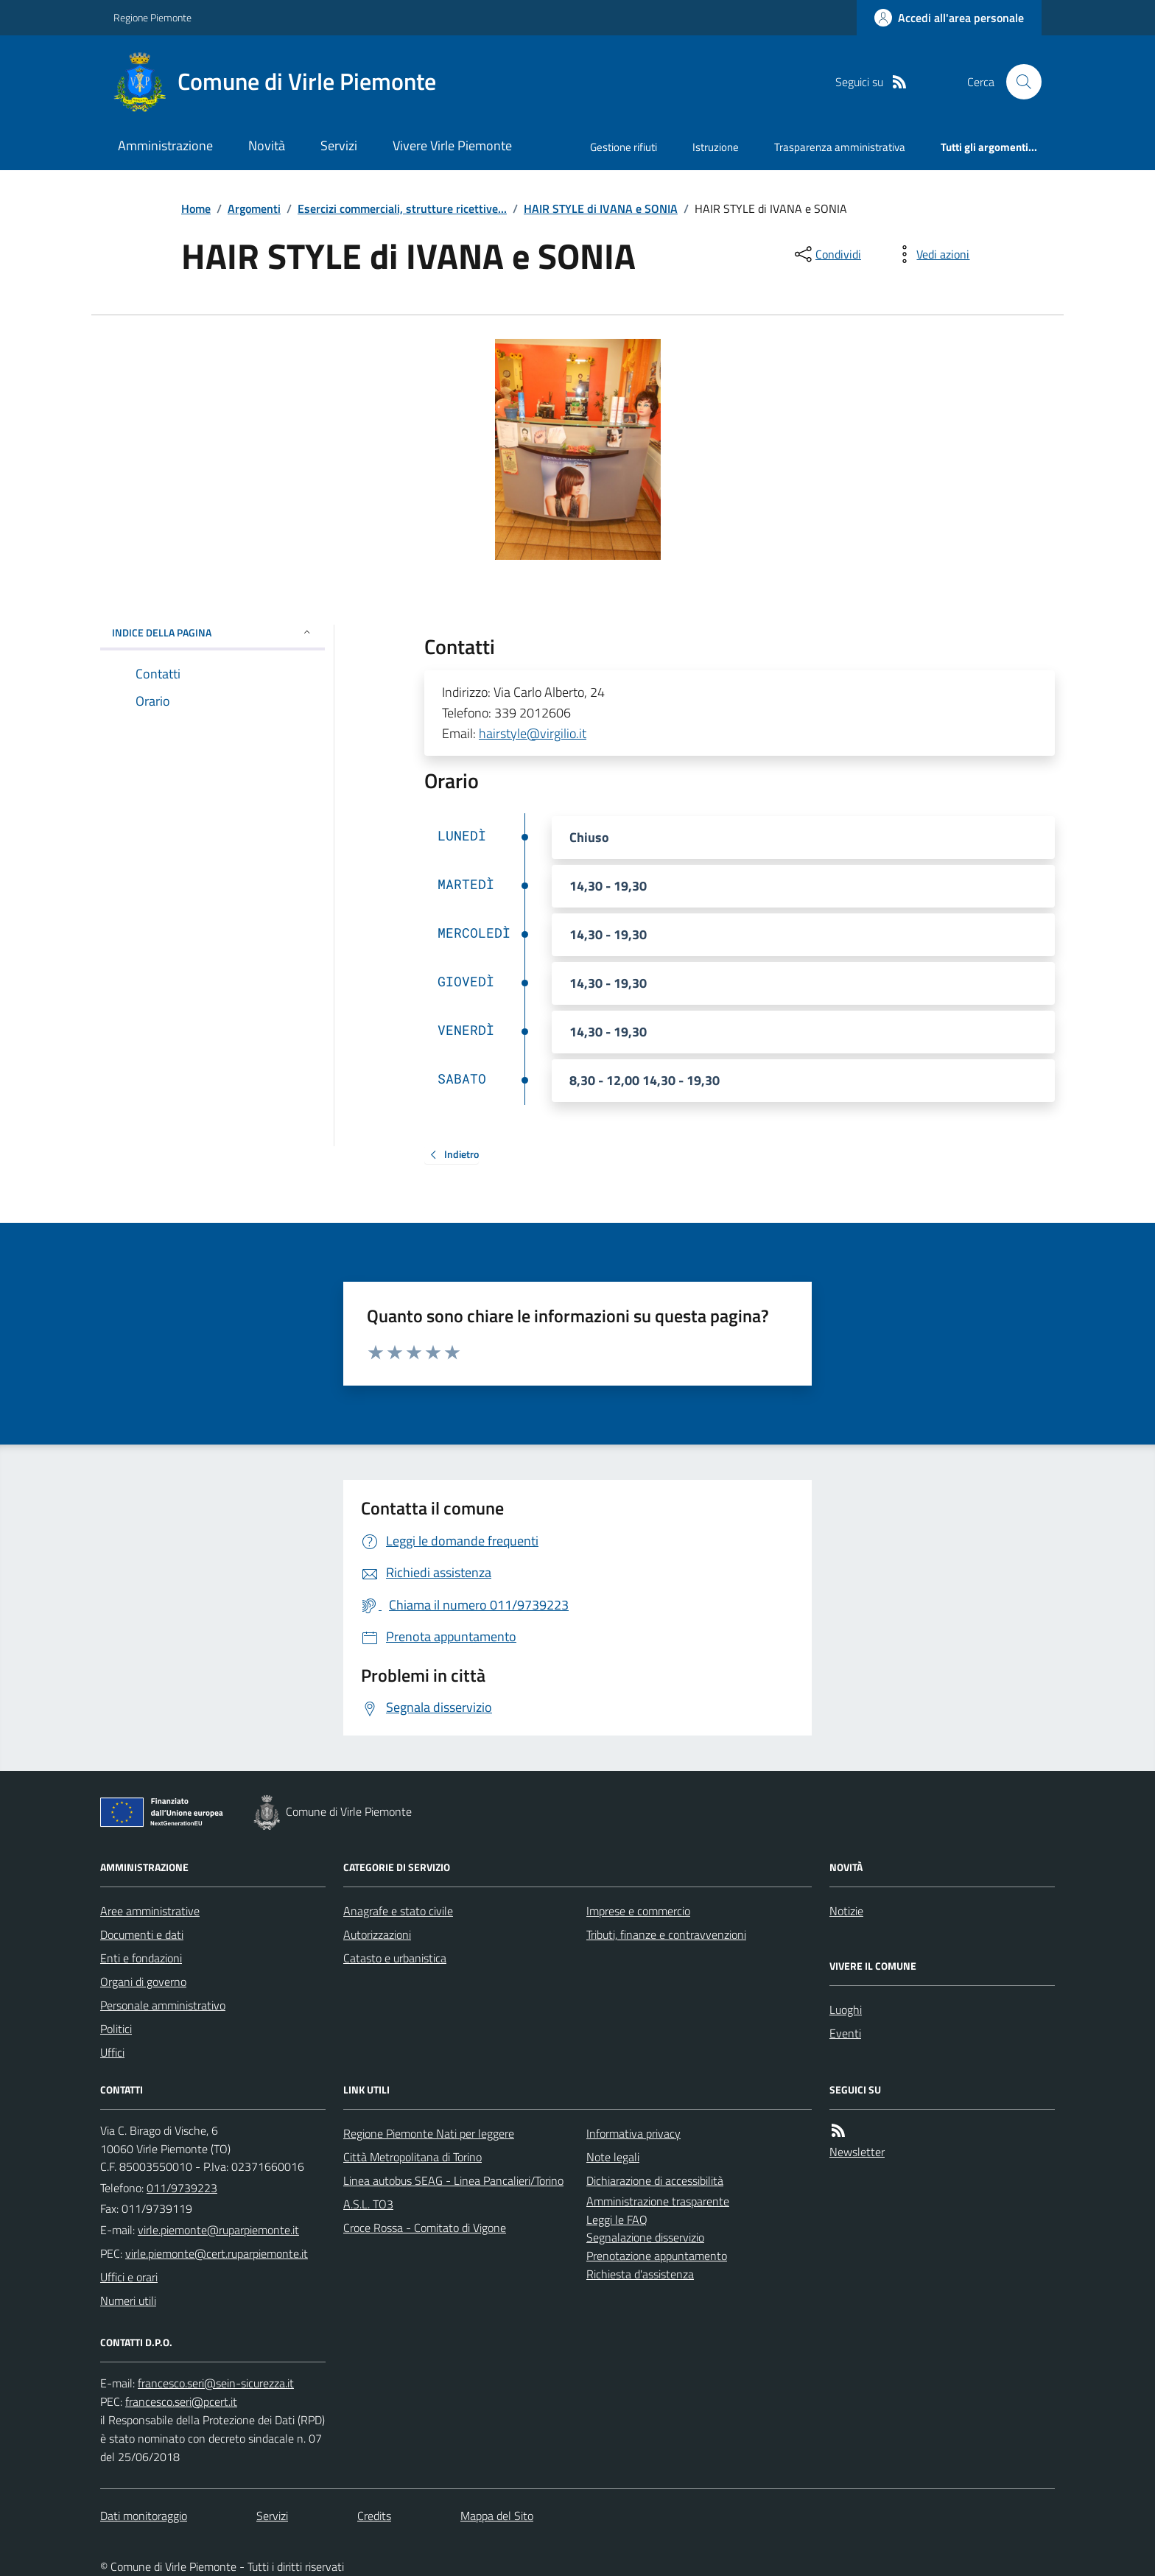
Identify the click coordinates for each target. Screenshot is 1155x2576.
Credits (374, 2515)
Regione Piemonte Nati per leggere (428, 2133)
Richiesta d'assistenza (640, 2274)
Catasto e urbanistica (394, 1958)
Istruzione (715, 146)
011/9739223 (182, 2188)
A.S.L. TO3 (368, 2204)
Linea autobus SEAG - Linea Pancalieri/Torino (453, 2180)
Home (196, 208)
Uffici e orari (129, 2277)
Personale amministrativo (162, 2005)
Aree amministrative (150, 1911)
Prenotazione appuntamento (656, 2255)
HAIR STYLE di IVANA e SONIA (601, 208)
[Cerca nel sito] (1018, 81)
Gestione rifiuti (623, 146)
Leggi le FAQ (616, 2219)
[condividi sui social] (826, 254)
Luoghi (845, 2009)
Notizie (846, 1911)
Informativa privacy (633, 2133)
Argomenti (254, 208)
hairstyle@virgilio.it (532, 733)
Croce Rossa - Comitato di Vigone (424, 2227)
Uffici (112, 2052)
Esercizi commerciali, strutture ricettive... (402, 208)
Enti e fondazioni (141, 1958)
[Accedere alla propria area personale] (949, 17)
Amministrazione (165, 145)
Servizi (338, 145)
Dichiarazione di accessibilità (654, 2180)
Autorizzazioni (377, 1934)
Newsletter (857, 2152)
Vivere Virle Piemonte (452, 145)
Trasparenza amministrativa (839, 146)
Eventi (845, 2033)
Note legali (612, 2157)
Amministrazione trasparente (657, 2201)
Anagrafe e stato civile (398, 1911)
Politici (116, 2029)
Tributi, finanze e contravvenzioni (666, 1934)
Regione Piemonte (152, 17)
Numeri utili (128, 2300)
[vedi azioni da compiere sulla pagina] (931, 254)
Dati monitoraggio (143, 2515)
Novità (266, 145)
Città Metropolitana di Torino (412, 2157)
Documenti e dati (141, 1934)
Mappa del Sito (496, 2515)
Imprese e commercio (638, 1911)
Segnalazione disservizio (645, 2237)
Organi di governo (143, 1981)
